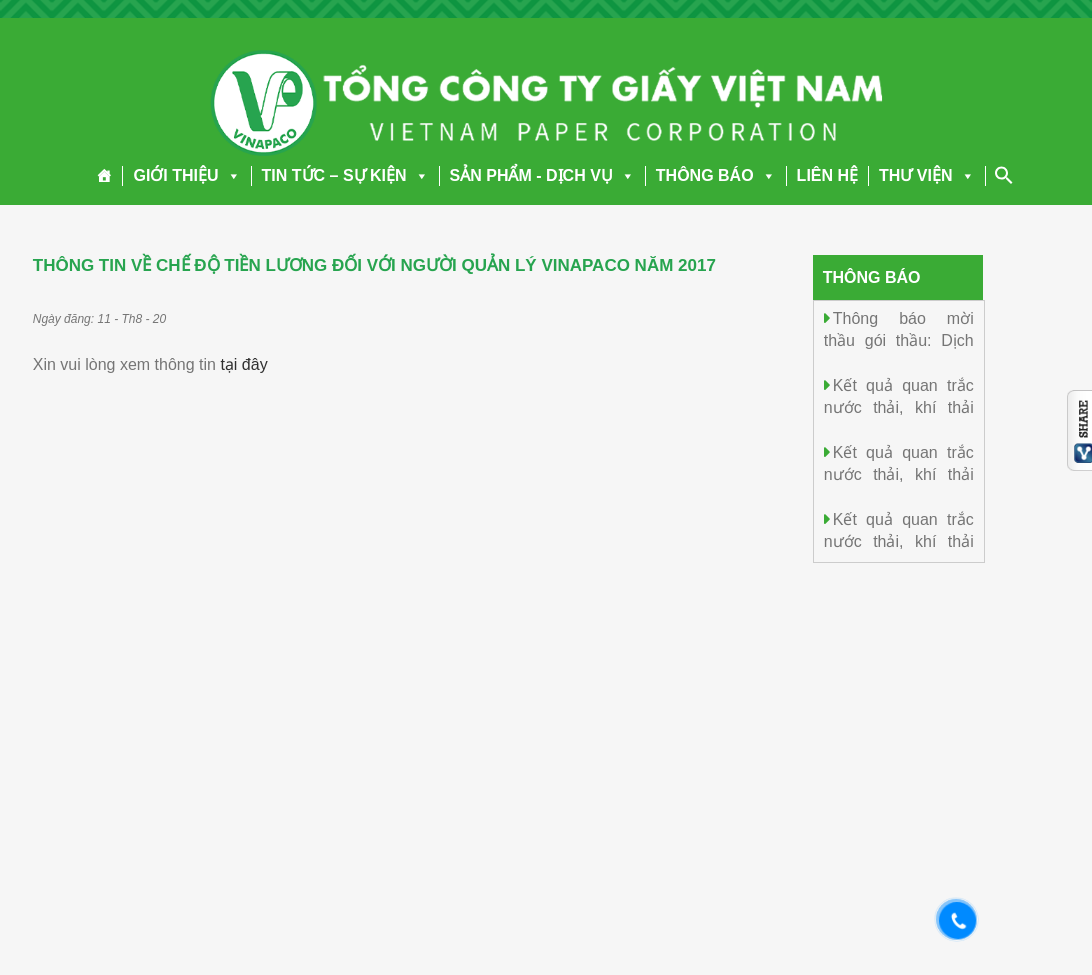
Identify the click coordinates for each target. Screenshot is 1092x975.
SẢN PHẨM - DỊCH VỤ (542, 175)
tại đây (243, 364)
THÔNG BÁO (716, 175)
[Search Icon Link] (1004, 175)
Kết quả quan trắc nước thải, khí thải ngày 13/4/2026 (899, 540)
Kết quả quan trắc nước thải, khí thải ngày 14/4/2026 (899, 473)
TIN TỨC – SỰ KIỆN (345, 175)
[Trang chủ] (104, 176)
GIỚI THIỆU (186, 175)
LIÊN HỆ (827, 175)
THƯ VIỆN (926, 175)
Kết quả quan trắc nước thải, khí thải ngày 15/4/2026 (899, 406)
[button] (230, 175)
